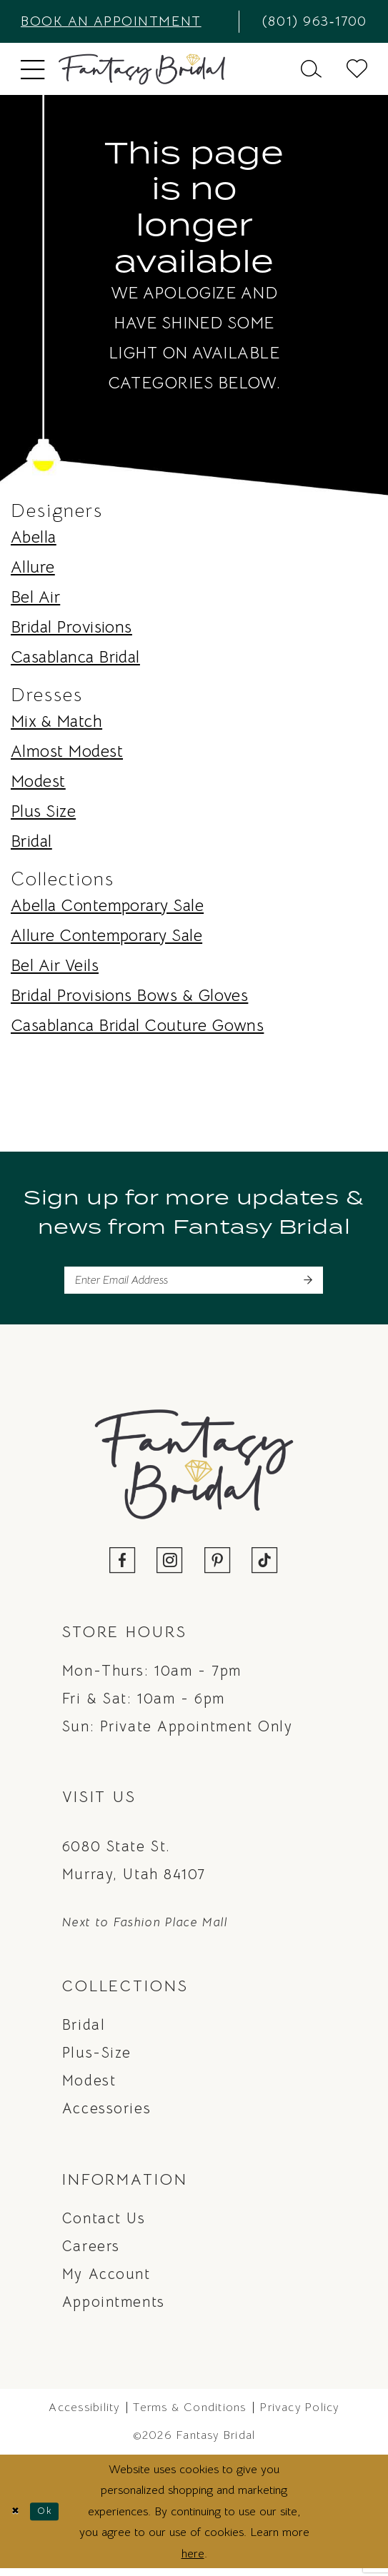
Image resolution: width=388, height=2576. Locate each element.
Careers (91, 2253)
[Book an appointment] (124, 21)
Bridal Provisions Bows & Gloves (129, 995)
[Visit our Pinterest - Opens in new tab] (218, 1568)
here (192, 2560)
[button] (33, 69)
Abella (33, 537)
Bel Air (35, 597)
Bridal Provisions (71, 627)
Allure (33, 567)
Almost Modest (67, 751)
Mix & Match (56, 721)
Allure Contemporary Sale (106, 935)
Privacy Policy (299, 2415)
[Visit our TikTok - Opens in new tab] (265, 1568)
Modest (38, 781)
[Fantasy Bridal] (142, 69)
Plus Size (43, 811)
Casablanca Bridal (75, 657)
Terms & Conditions (189, 2415)
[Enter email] (193, 1284)
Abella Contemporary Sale (107, 905)
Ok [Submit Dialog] (54, 2517)
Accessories (106, 2116)
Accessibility (84, 2415)
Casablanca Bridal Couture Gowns (137, 1025)
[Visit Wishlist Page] (357, 68)
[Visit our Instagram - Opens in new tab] (170, 1568)
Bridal (31, 841)
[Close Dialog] (17, 2518)
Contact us (104, 2225)
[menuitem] (124, 21)
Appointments (113, 2309)
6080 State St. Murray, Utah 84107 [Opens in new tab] (134, 1867)
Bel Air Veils (55, 965)
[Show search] (311, 68)
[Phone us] (309, 21)
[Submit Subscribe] (306, 1284)
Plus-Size (96, 2060)
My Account (106, 2281)
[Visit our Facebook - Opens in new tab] (123, 1568)
